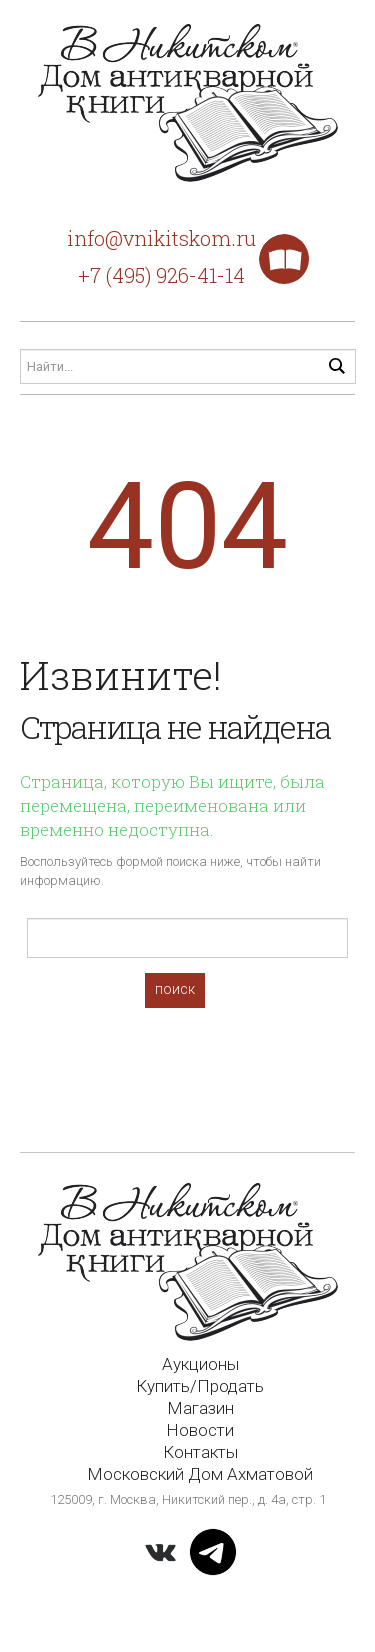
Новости (200, 1430)
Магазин (200, 1408)
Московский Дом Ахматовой (200, 1474)
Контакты (200, 1452)
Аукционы (200, 1364)
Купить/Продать (200, 1386)
